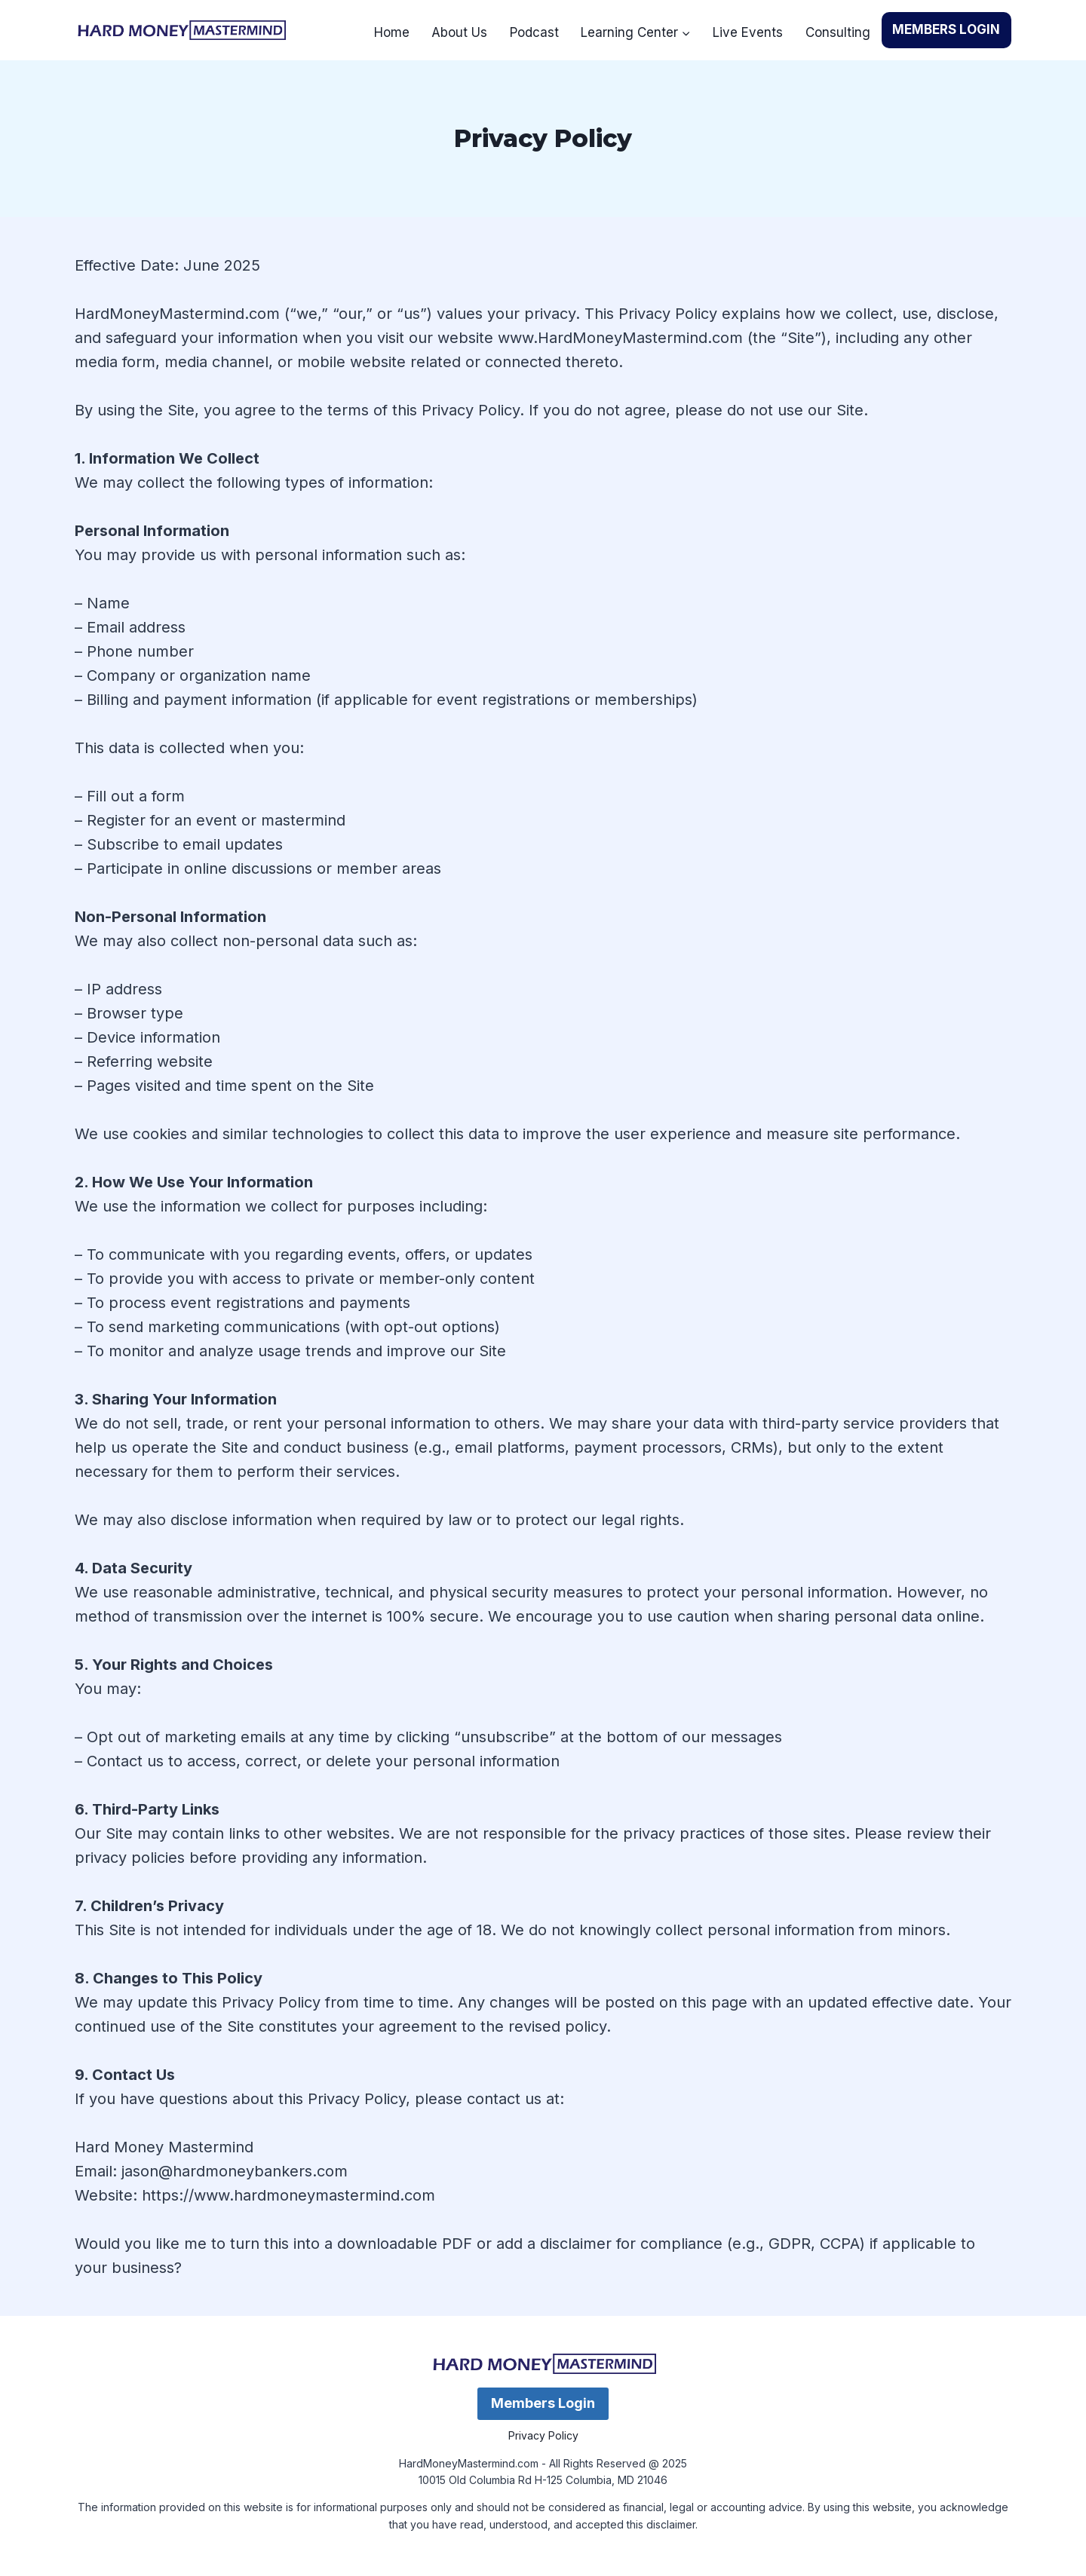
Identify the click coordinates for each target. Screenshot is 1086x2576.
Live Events (748, 32)
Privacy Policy (543, 2435)
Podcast (534, 32)
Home (392, 32)
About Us (459, 32)
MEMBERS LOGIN (946, 29)
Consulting (837, 32)
